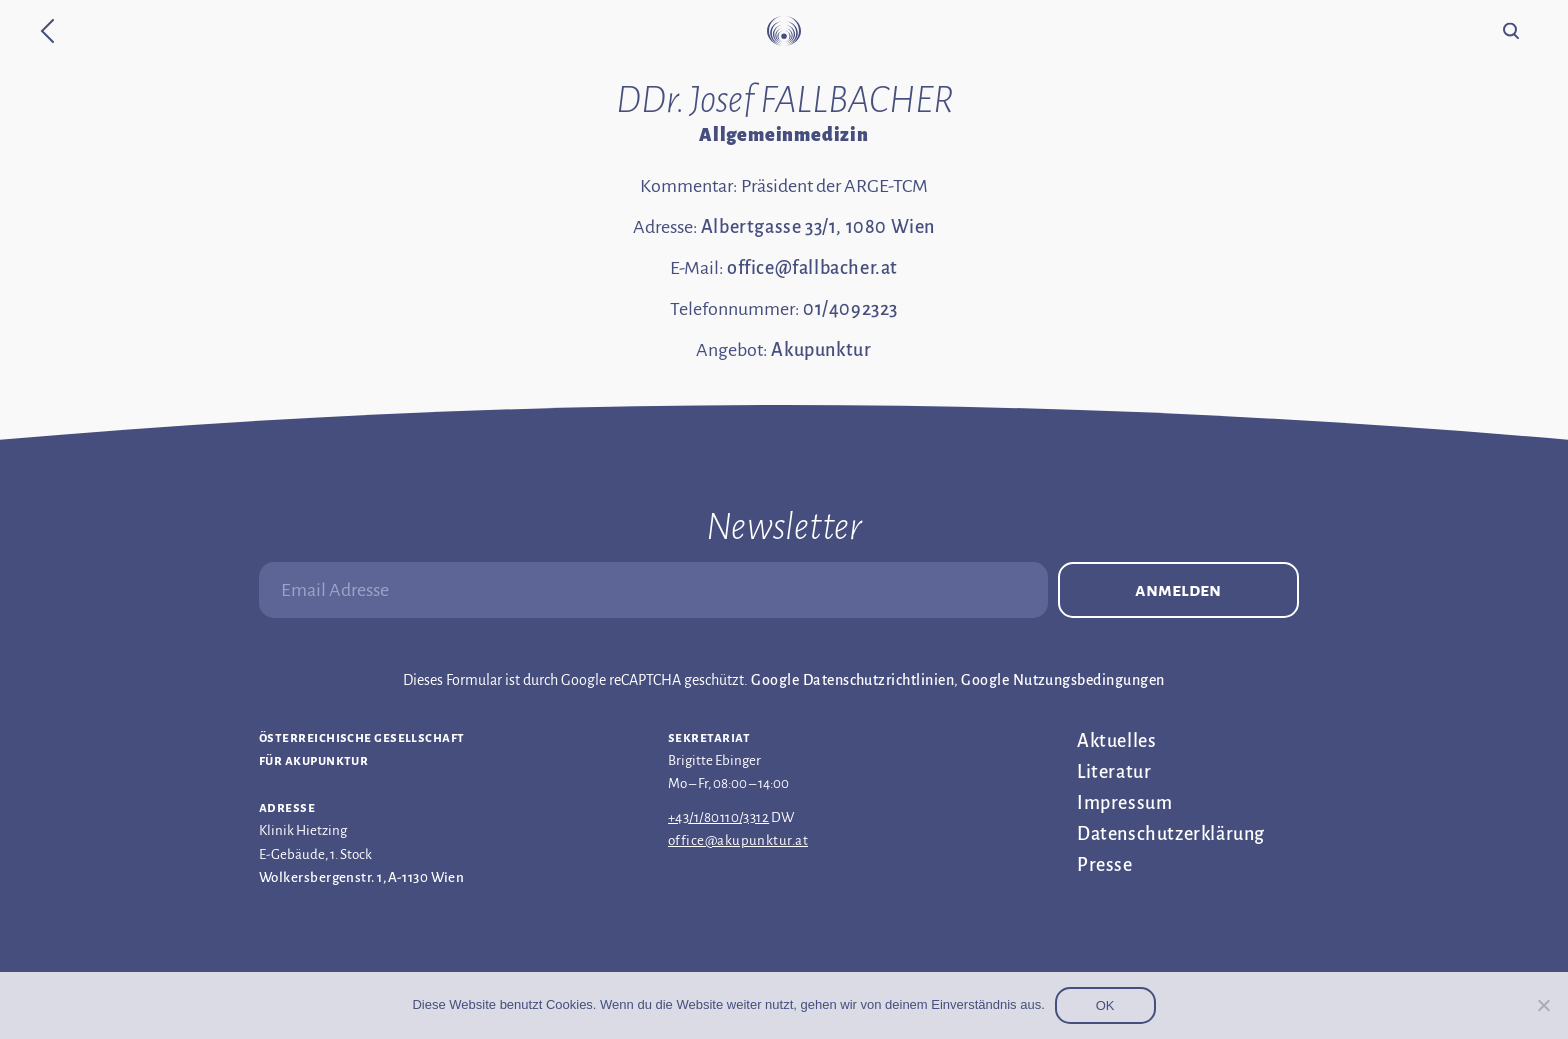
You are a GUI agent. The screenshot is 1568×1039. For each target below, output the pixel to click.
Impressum (1124, 803)
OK (1105, 1005)
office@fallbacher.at (812, 268)
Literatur (1114, 772)
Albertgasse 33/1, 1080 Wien (818, 227)
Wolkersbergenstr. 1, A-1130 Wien (361, 877)
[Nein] (1543, 1005)
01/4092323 (850, 309)
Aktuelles (1116, 741)
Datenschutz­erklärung (1171, 834)
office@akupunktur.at (738, 840)
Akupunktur (821, 350)
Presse (1105, 865)
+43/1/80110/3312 (718, 817)
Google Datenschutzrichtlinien (852, 680)
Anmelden (1178, 590)
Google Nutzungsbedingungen (1062, 680)
